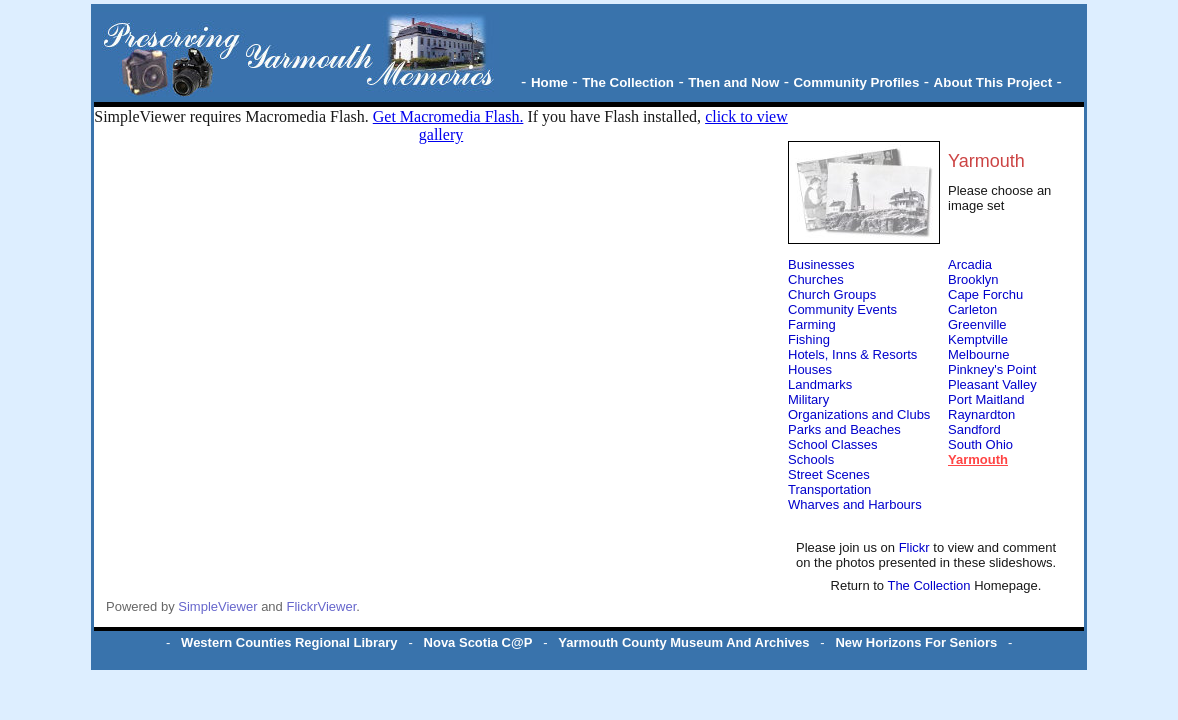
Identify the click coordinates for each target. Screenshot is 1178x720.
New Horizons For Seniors (916, 642)
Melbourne (978, 354)
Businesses (821, 264)
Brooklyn (973, 279)
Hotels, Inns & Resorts (852, 354)
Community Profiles (856, 82)
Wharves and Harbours (855, 504)
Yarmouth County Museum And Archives (683, 642)
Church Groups (832, 294)
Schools (811, 459)
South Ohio (980, 444)
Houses (810, 369)
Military (808, 399)
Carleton (972, 309)
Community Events (842, 309)
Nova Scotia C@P (478, 642)
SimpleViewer (217, 606)
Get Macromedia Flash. (448, 116)
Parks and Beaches (844, 429)
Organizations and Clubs (859, 414)
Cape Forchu (985, 294)
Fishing (809, 339)
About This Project (993, 82)
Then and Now (733, 82)
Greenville (977, 324)
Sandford (974, 429)
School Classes (833, 444)
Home (549, 82)
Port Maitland (986, 399)
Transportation (829, 489)
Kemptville (978, 339)
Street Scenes (829, 474)
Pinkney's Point (992, 369)
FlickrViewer (321, 606)
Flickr (916, 547)
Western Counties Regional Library (289, 642)
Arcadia (970, 264)
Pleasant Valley (992, 384)
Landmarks (820, 384)
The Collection (628, 82)
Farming (812, 324)
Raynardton (981, 414)
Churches (816, 279)
